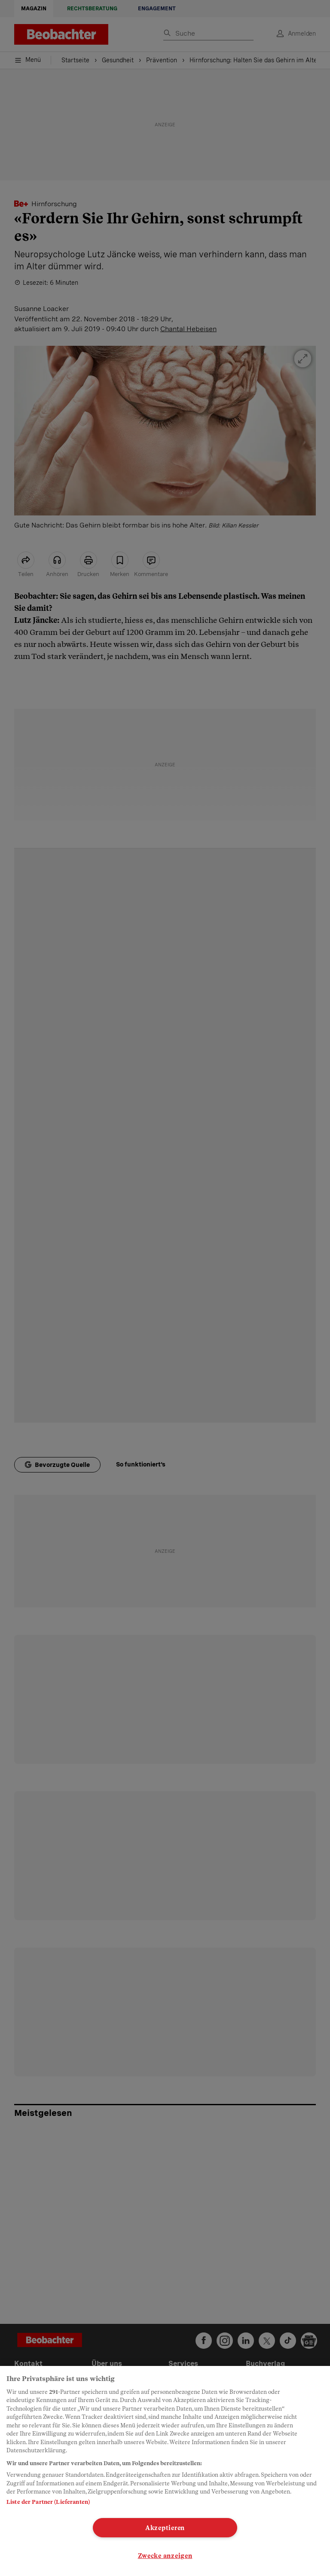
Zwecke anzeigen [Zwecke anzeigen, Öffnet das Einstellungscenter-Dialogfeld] (165, 2555)
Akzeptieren (165, 2527)
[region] (165, 2471)
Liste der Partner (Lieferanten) (48, 2502)
